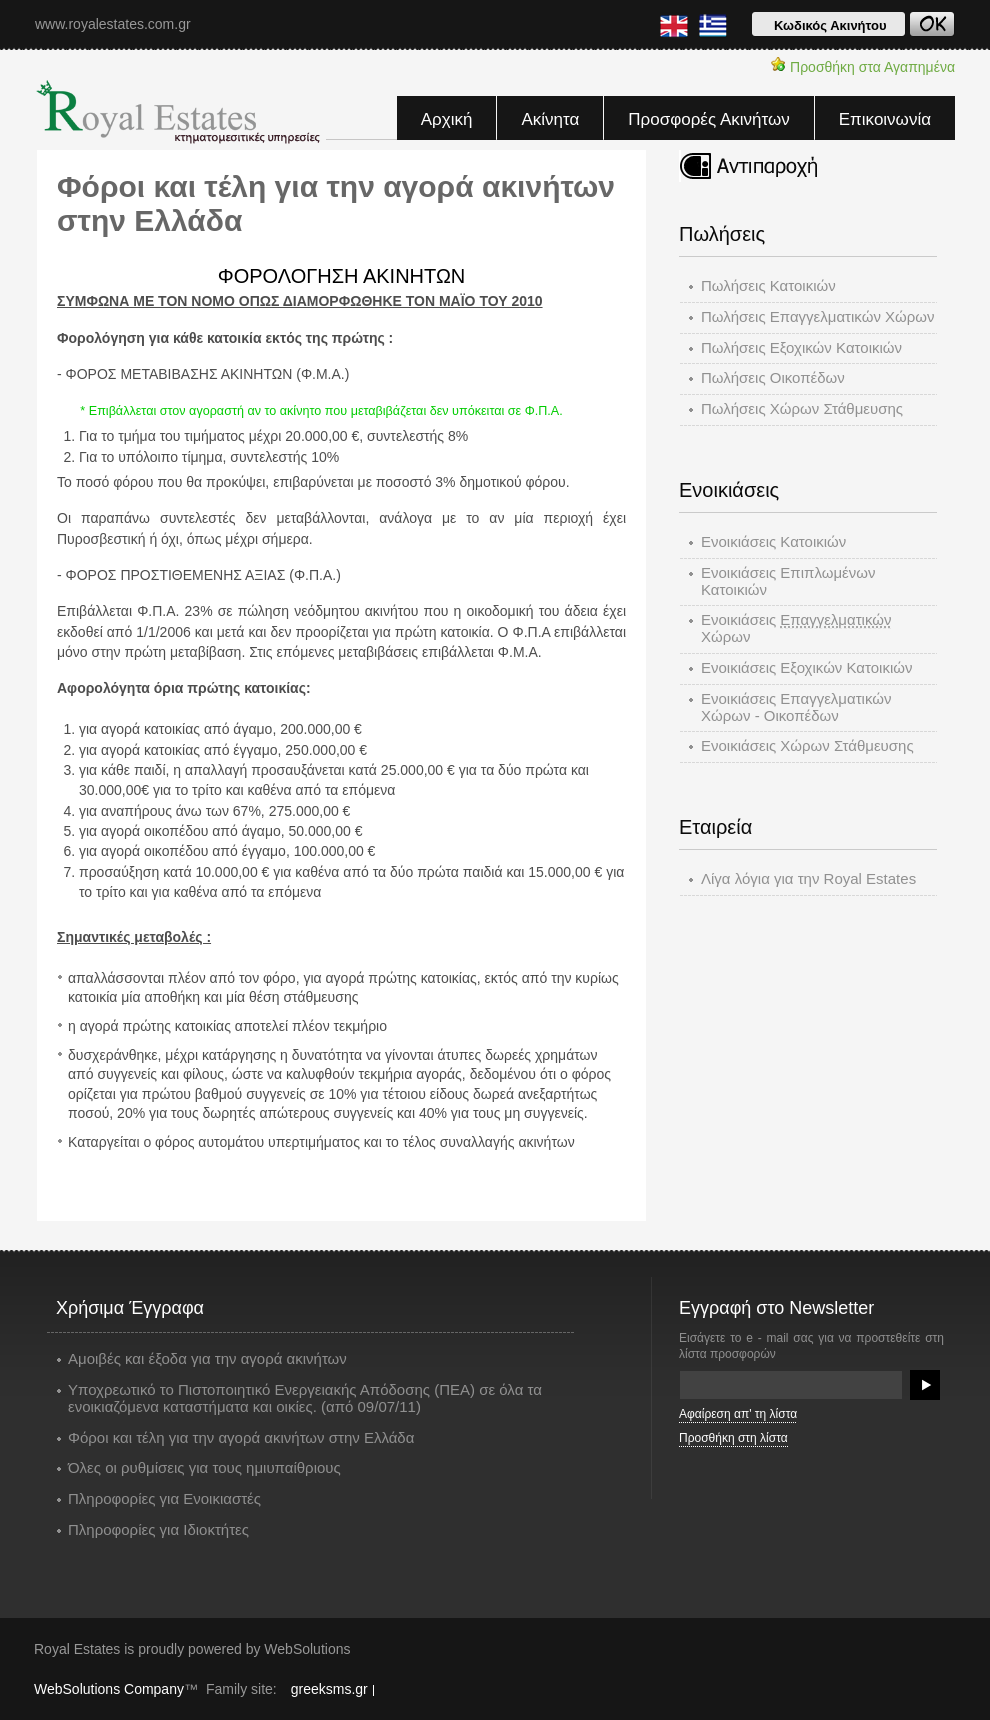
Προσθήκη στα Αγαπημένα (862, 65)
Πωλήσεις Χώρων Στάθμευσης (802, 408)
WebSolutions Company (109, 1689)
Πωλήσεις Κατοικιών (768, 285)
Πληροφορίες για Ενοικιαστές (164, 1499)
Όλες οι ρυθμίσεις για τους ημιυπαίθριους (204, 1468)
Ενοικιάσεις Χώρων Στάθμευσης (807, 745)
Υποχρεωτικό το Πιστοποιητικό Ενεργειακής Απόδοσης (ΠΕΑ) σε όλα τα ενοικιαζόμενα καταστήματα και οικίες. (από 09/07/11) (305, 1398)
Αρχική (447, 119)
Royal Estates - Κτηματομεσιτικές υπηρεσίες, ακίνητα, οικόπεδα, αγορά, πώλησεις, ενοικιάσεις (180, 112)
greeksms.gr (329, 1689)
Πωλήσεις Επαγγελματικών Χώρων (818, 316)
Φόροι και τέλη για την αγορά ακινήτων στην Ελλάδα (241, 1438)
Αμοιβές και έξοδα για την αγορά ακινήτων (207, 1359)
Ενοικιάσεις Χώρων (796, 628)
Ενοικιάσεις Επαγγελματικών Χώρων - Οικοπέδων (796, 707)
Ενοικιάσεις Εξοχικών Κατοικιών (806, 667)
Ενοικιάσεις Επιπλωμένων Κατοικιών (788, 581)
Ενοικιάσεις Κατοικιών (773, 541)
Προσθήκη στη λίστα (733, 1438)
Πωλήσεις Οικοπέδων (773, 377)
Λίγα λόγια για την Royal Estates (808, 878)
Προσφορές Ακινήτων (708, 119)
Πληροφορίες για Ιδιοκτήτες (158, 1530)
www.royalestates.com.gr (113, 24)
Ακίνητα (550, 119)
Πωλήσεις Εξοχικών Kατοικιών (801, 347)
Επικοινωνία (885, 119)
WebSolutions (307, 1649)
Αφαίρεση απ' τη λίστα (738, 1414)
